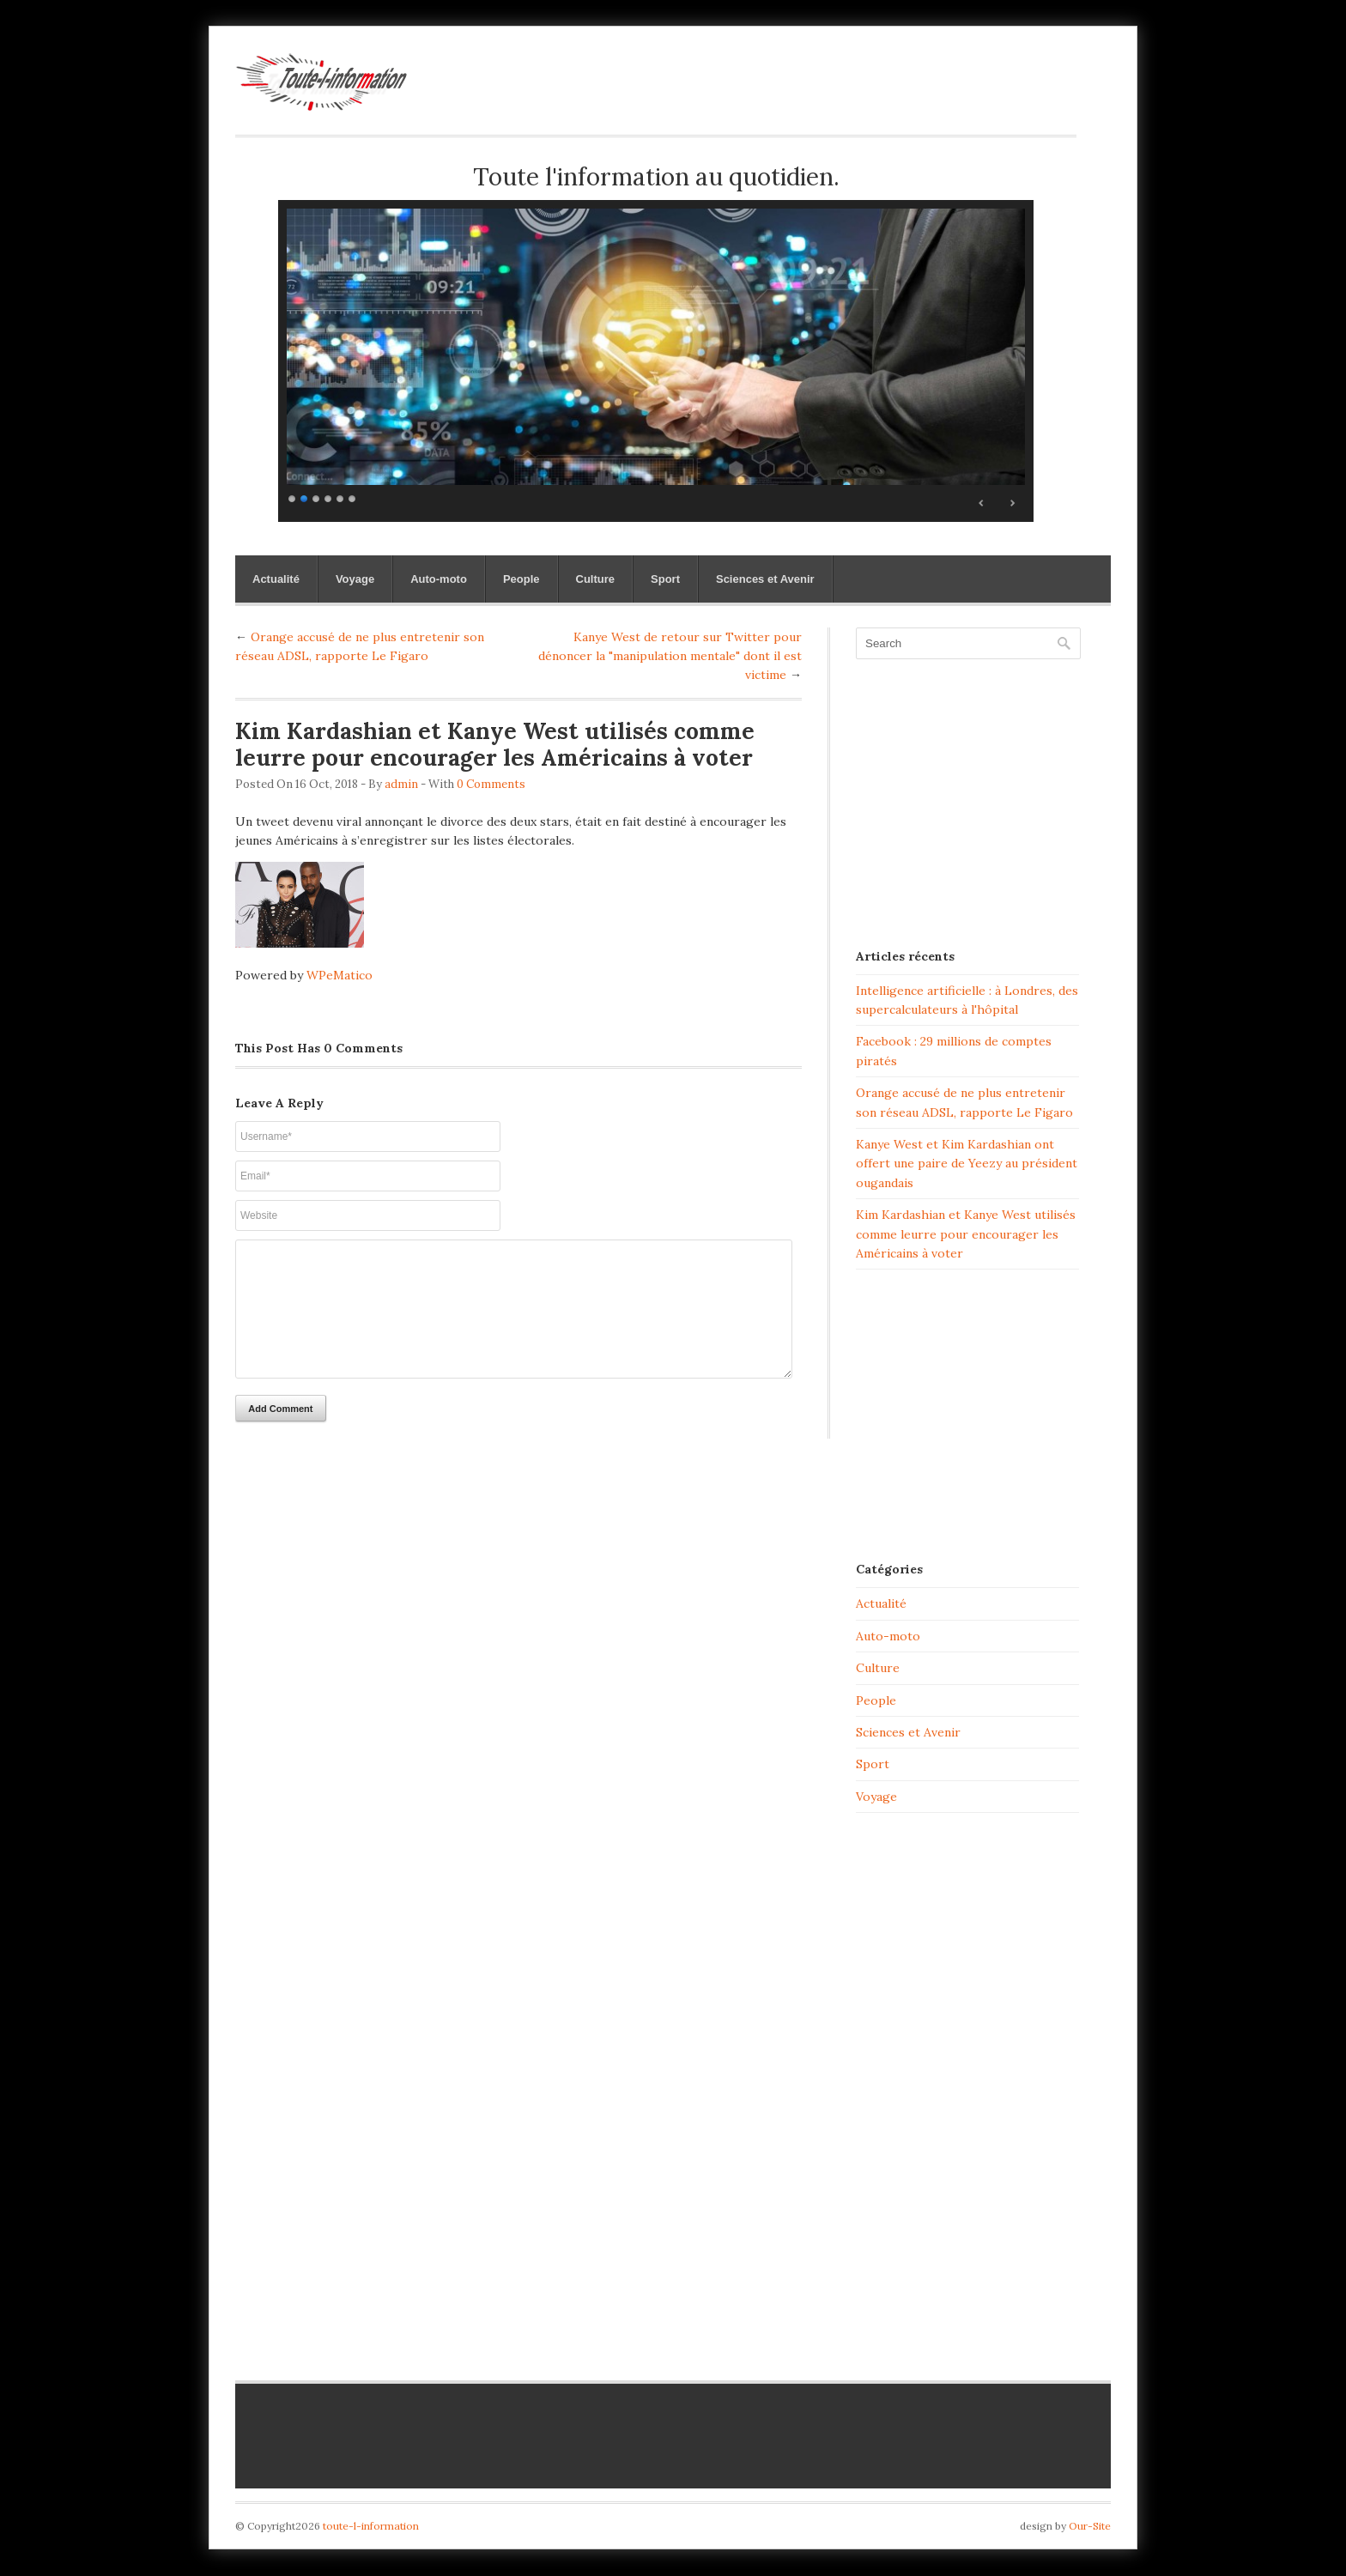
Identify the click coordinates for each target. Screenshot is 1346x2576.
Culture (595, 579)
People (521, 579)
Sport (665, 579)
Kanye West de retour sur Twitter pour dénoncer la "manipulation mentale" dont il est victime (670, 656)
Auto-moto (438, 579)
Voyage (355, 579)
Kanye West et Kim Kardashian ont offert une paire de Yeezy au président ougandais (966, 1163)
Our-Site (1090, 2525)
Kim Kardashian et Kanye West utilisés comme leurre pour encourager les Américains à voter (966, 1234)
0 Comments (491, 784)
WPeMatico (339, 975)
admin (401, 784)
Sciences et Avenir (765, 579)
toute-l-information (371, 2525)
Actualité (276, 579)
